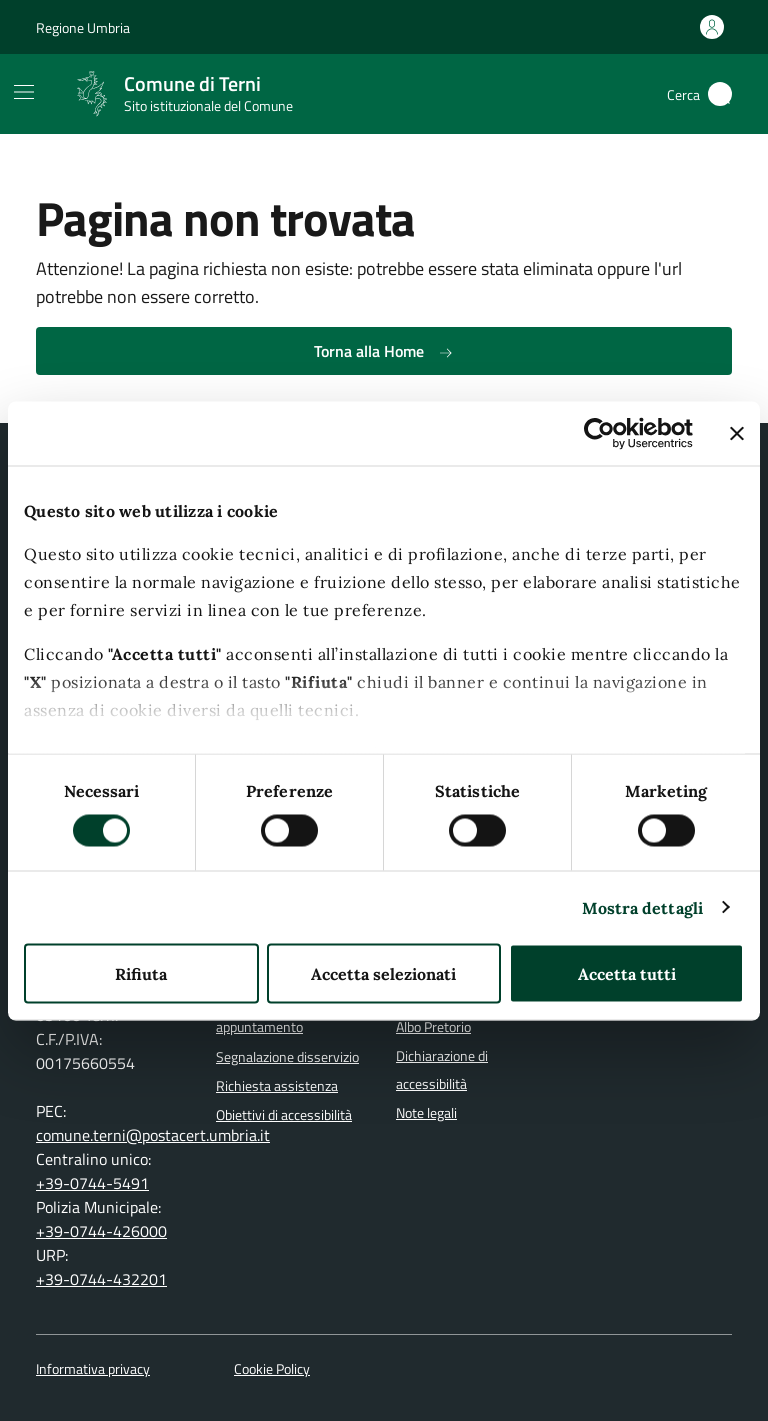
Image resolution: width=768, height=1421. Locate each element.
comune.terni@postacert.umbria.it (153, 1135)
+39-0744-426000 (101, 1231)
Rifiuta (141, 973)
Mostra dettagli (643, 907)
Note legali (426, 1113)
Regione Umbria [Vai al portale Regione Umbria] (83, 27)
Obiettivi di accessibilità (284, 1115)
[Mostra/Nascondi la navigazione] (24, 92)
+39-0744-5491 (92, 1183)
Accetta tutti (627, 973)
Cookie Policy (272, 1369)
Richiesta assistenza (277, 1086)
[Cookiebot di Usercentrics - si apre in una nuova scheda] (605, 433)
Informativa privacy (93, 1369)
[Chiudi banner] (737, 433)
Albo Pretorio (433, 1027)
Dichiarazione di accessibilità (442, 1070)
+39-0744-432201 (101, 1279)
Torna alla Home (384, 351)
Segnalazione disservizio (287, 1057)
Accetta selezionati (383, 973)
